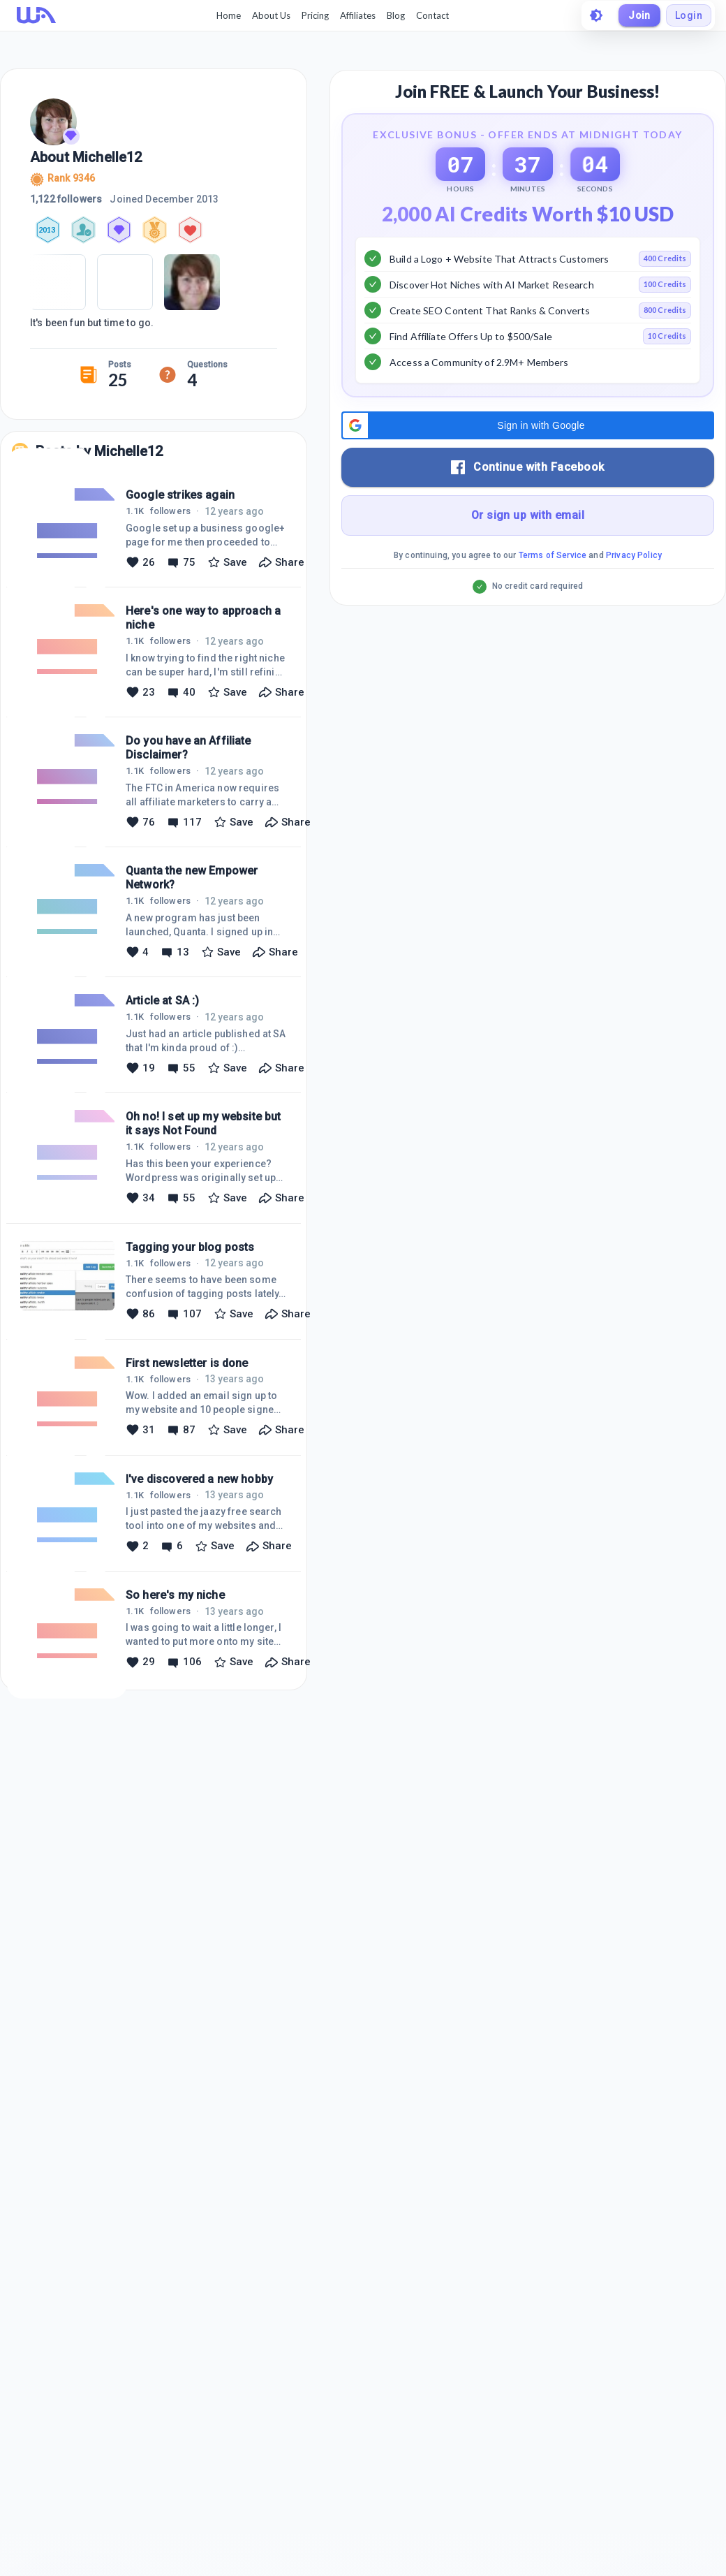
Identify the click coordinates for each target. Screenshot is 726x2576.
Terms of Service (552, 590)
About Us (271, 15)
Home (228, 15)
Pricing (315, 15)
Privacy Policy (634, 590)
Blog (396, 15)
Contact (432, 15)
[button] (527, 460)
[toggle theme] (596, 15)
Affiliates (358, 15)
